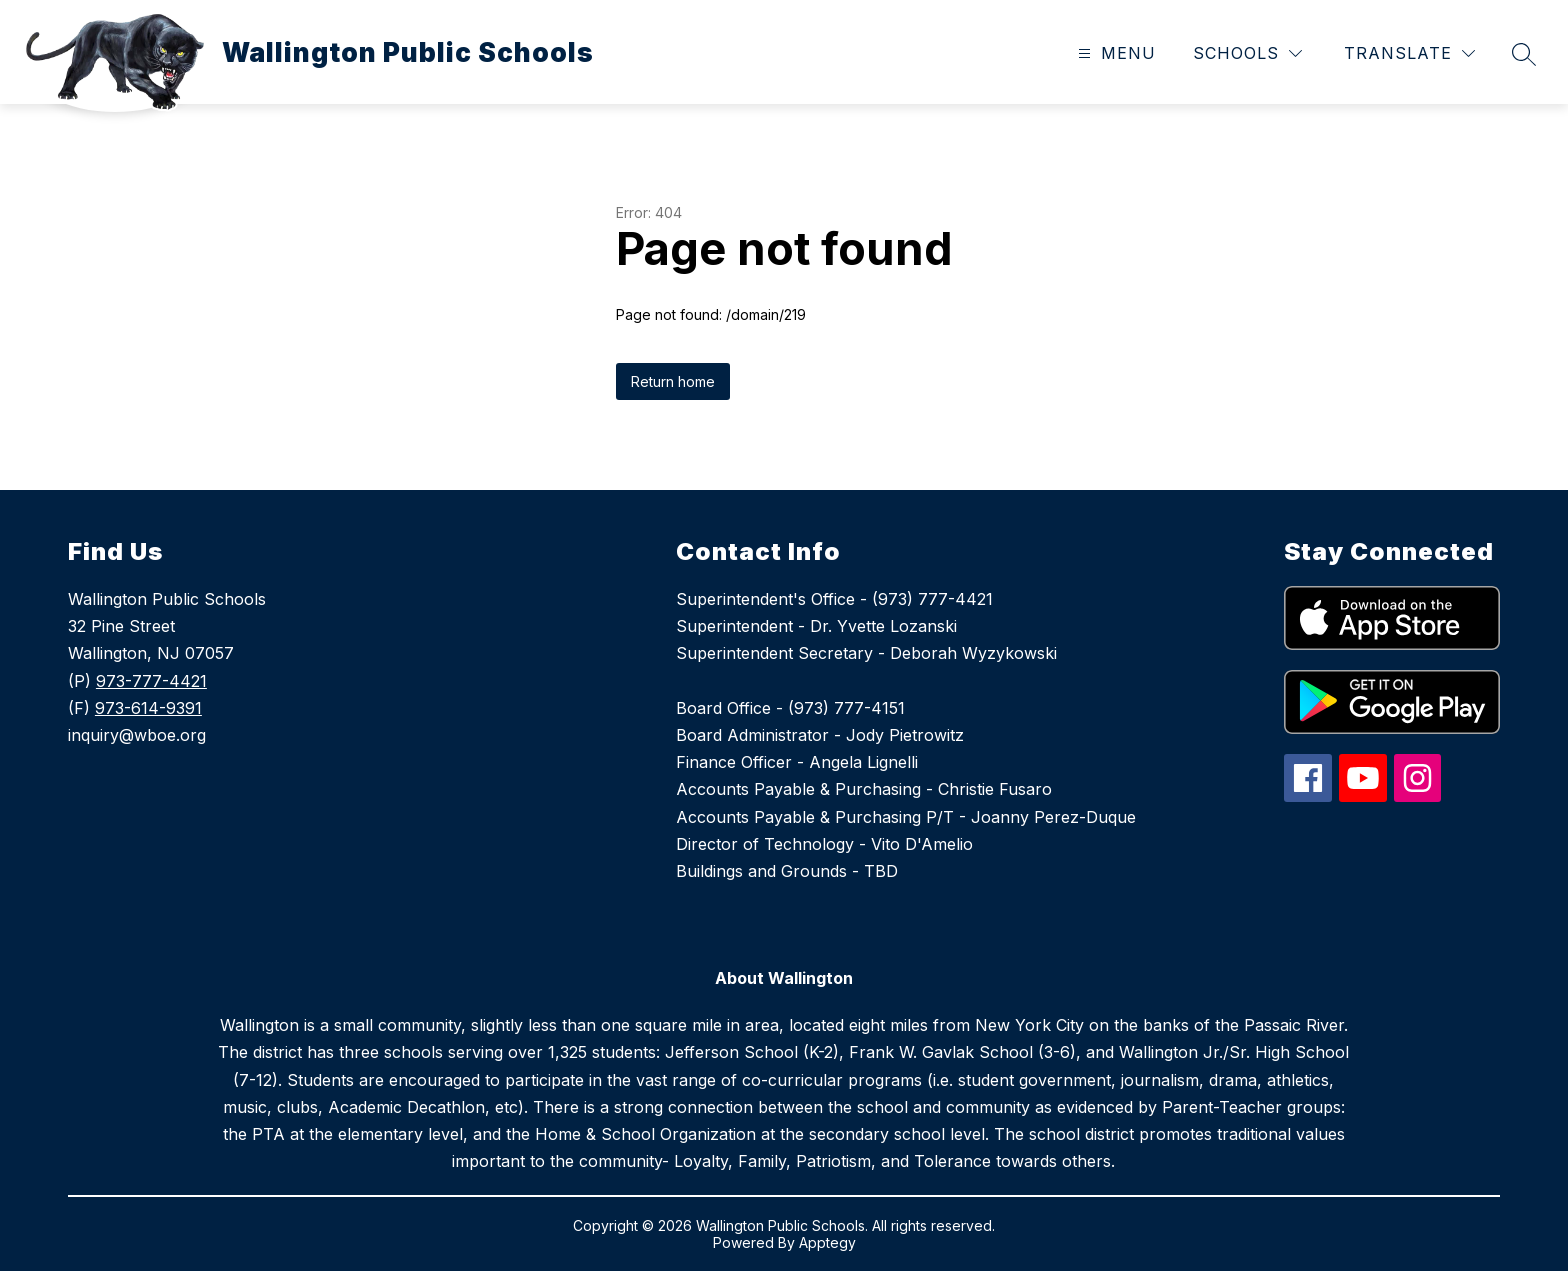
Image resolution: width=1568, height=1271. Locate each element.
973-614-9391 (148, 708)
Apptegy (827, 1242)
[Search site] (1524, 54)
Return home (673, 381)
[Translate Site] (1409, 53)
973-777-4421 (151, 681)
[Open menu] (1114, 53)
